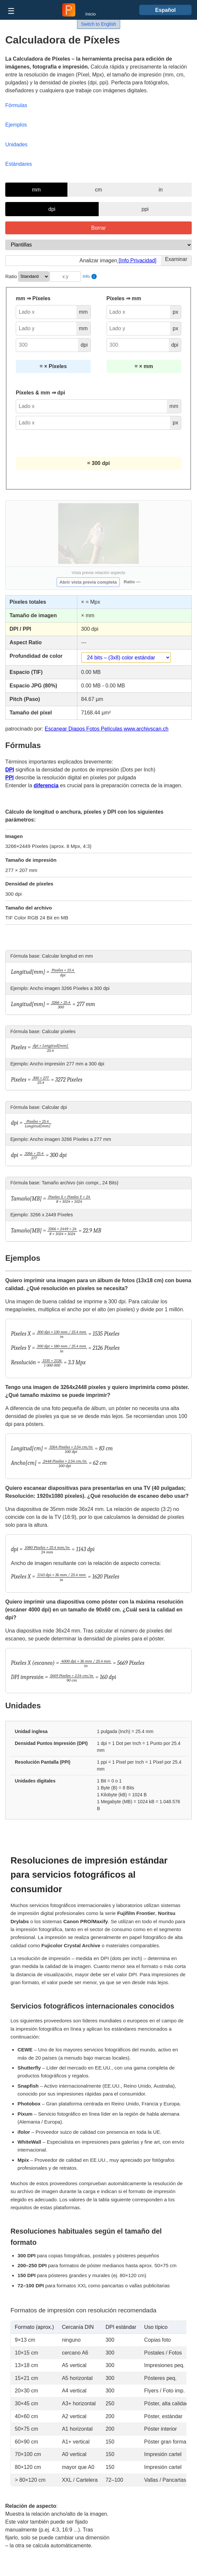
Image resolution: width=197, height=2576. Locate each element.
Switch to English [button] (98, 24)
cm (98, 189)
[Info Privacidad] (136, 260)
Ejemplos (16, 125)
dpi (51, 209)
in (160, 189)
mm (36, 189)
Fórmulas (16, 105)
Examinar (176, 259)
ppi (145, 209)
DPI (9, 769)
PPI (9, 777)
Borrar (98, 228)
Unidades (16, 144)
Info (90, 276)
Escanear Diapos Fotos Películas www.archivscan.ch (106, 729)
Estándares (18, 164)
